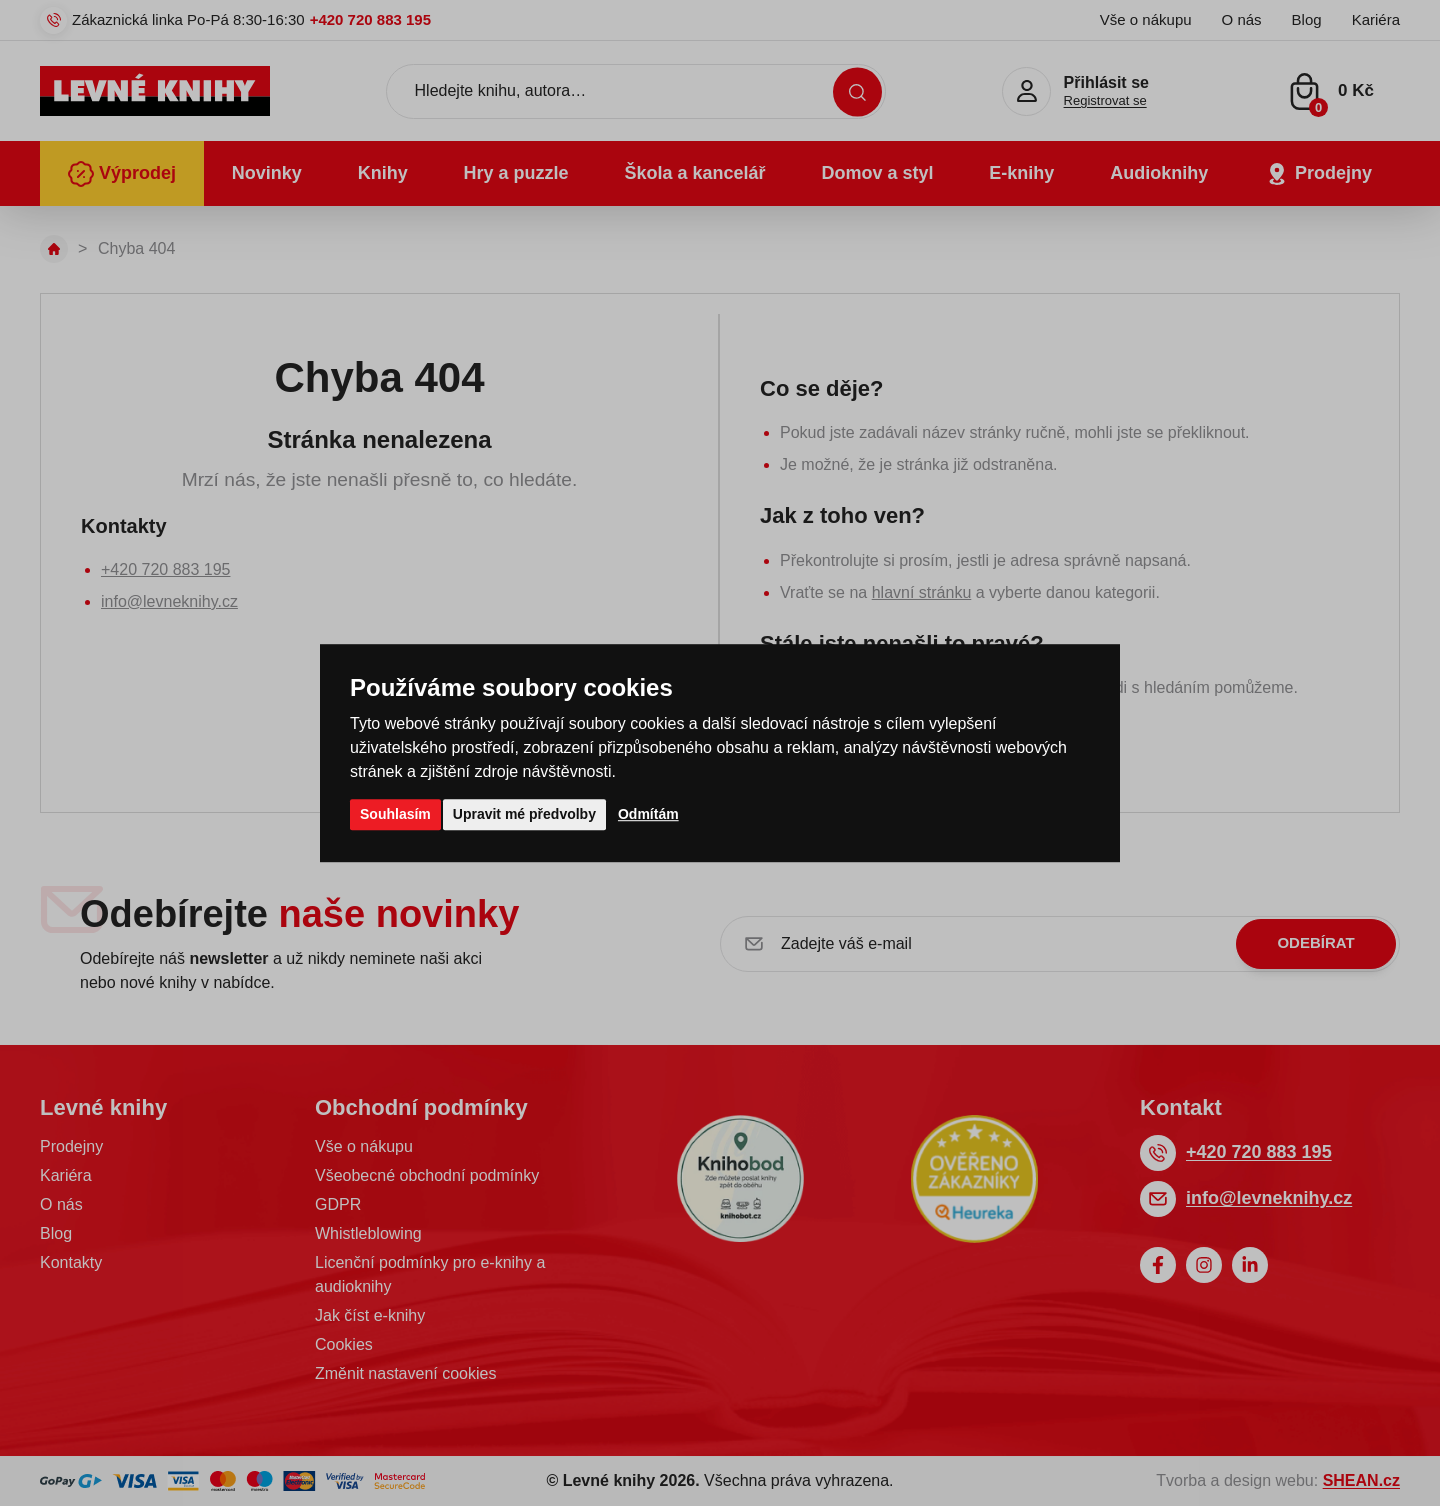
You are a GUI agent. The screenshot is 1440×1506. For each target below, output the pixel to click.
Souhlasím (395, 814)
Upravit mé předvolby (524, 814)
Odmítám (648, 814)
